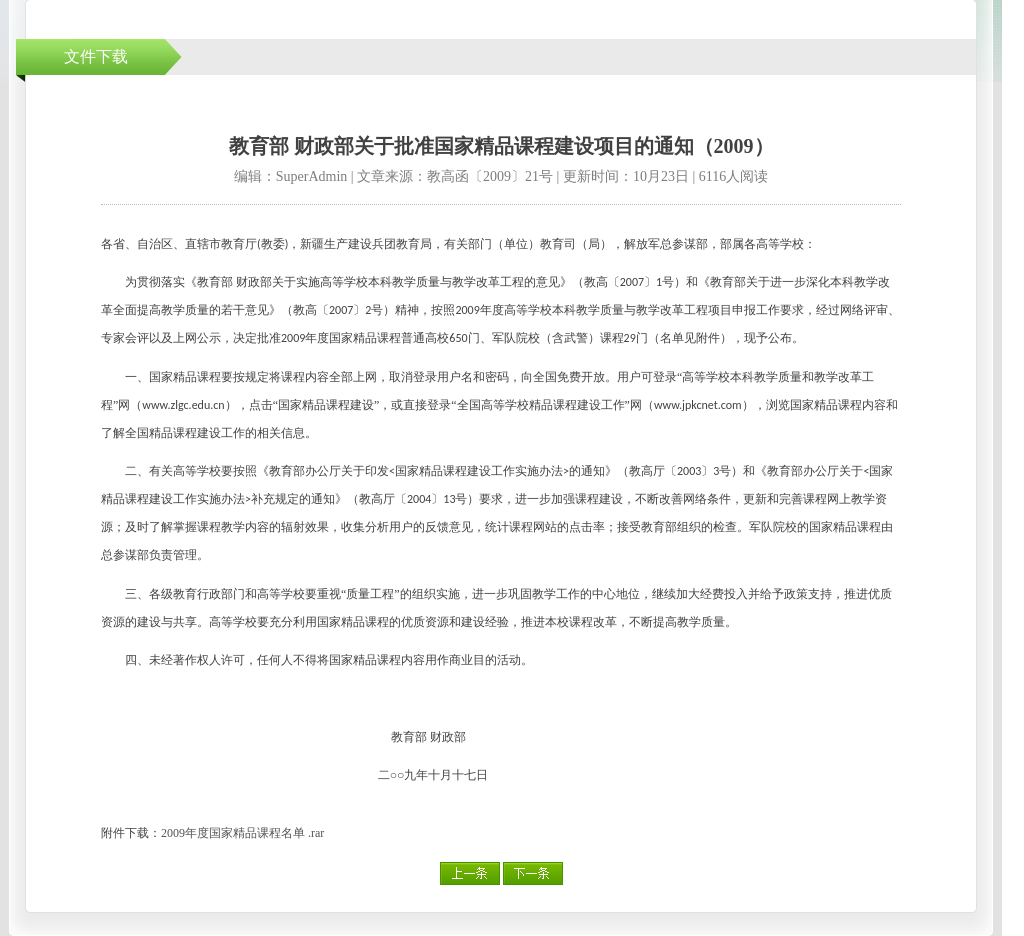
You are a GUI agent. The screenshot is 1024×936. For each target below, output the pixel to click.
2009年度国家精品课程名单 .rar (242, 833)
